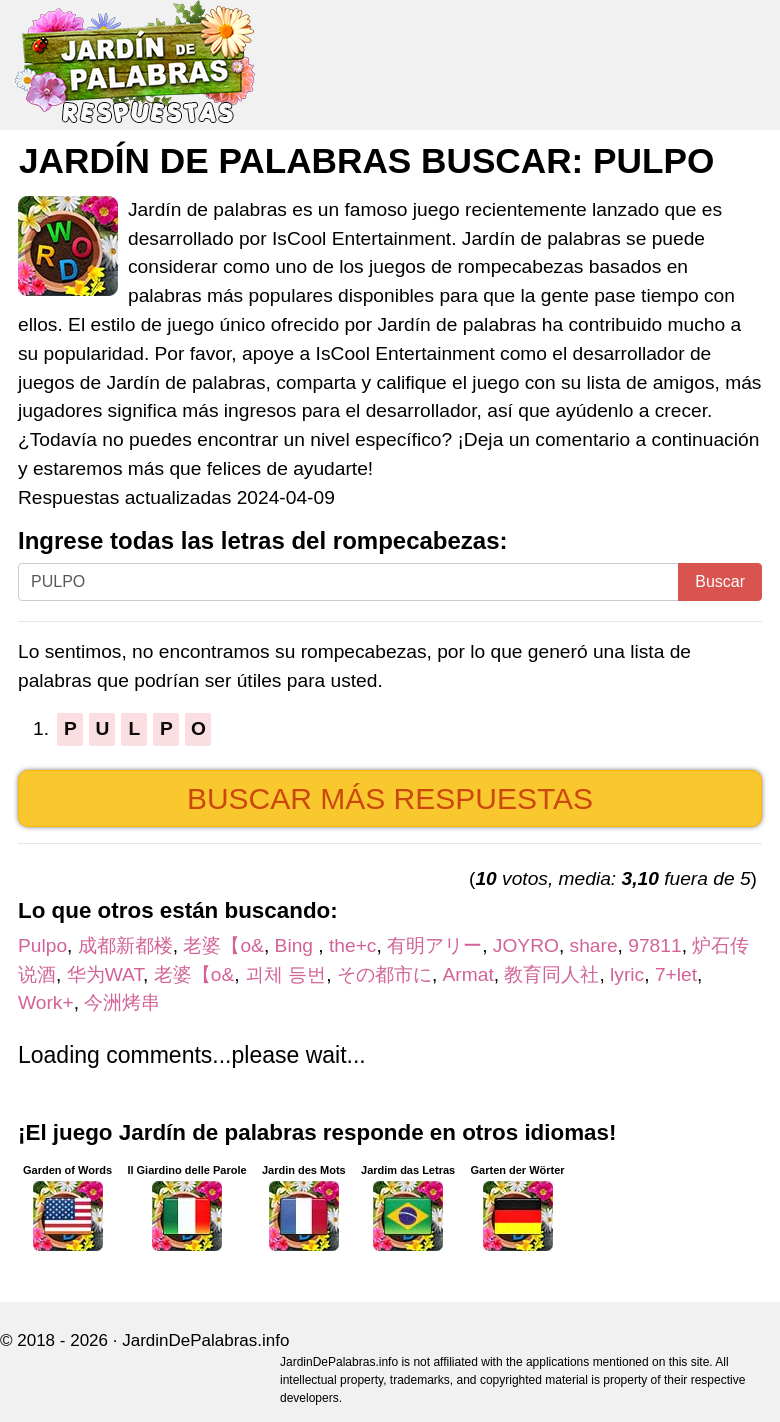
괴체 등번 (285, 974)
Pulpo (42, 945)
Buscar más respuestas (390, 798)
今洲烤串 (122, 1002)
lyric (627, 974)
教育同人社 (551, 974)
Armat (468, 974)
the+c (352, 945)
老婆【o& (223, 945)
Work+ (46, 1002)
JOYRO (526, 945)
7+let (676, 974)
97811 (654, 945)
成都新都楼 (125, 945)
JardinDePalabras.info (205, 1340)
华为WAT (105, 974)
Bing (297, 945)
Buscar (720, 581)
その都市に (384, 974)
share (594, 945)
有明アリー (434, 945)
